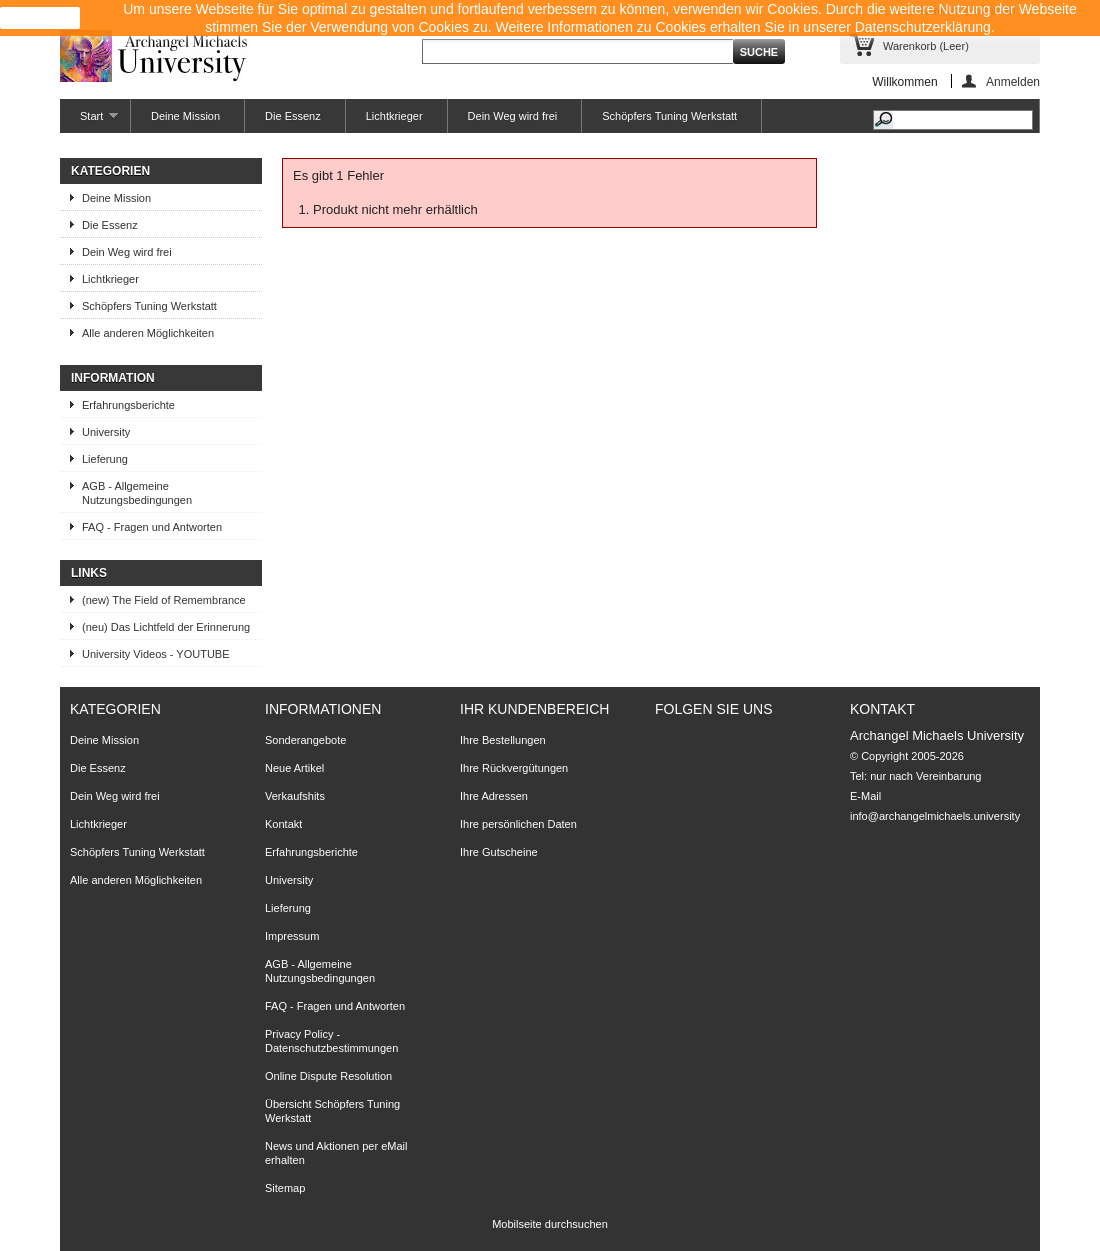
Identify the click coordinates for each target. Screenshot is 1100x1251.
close (40, 18)
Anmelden (1013, 81)
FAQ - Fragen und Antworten (152, 527)
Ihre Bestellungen (503, 740)
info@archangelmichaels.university (935, 816)
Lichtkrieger (394, 116)
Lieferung (105, 459)
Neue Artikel (294, 768)
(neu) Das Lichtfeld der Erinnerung (166, 627)
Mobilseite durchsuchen (550, 1224)
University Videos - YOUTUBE (156, 654)
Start (89, 121)
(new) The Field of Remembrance (164, 600)
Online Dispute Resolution (328, 1076)
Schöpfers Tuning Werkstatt (669, 116)
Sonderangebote (305, 740)
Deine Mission (185, 116)
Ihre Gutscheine (499, 852)
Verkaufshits (295, 796)
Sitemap (285, 1188)
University (106, 432)
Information (113, 378)
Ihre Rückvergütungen (514, 768)
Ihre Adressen (494, 796)
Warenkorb (926, 46)
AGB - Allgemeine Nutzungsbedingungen (137, 493)
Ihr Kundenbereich (534, 709)
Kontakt (283, 824)
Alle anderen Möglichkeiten (148, 333)
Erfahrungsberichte (128, 405)
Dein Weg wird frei (513, 116)
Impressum (292, 936)
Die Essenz (293, 116)
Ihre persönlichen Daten (518, 824)
